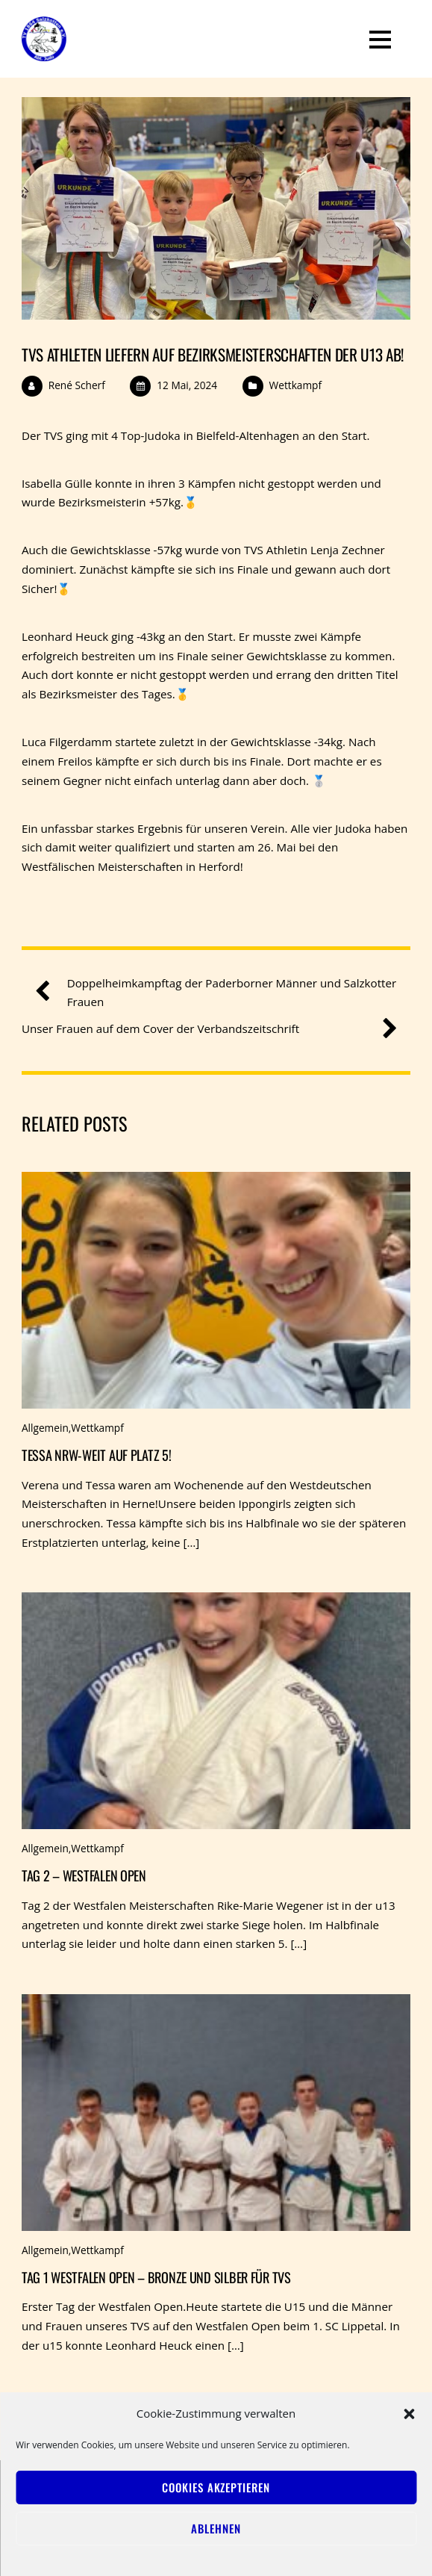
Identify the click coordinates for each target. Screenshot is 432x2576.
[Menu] (380, 39)
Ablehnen (215, 2528)
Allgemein (45, 1428)
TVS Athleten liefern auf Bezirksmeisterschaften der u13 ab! (213, 354)
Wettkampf (295, 385)
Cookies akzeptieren (215, 2487)
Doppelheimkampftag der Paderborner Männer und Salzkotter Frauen (221, 992)
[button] (408, 2413)
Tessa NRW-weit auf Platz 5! (97, 1454)
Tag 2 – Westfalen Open (84, 1875)
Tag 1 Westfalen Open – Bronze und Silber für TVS (156, 2277)
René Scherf (76, 385)
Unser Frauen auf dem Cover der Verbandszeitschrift (204, 1029)
